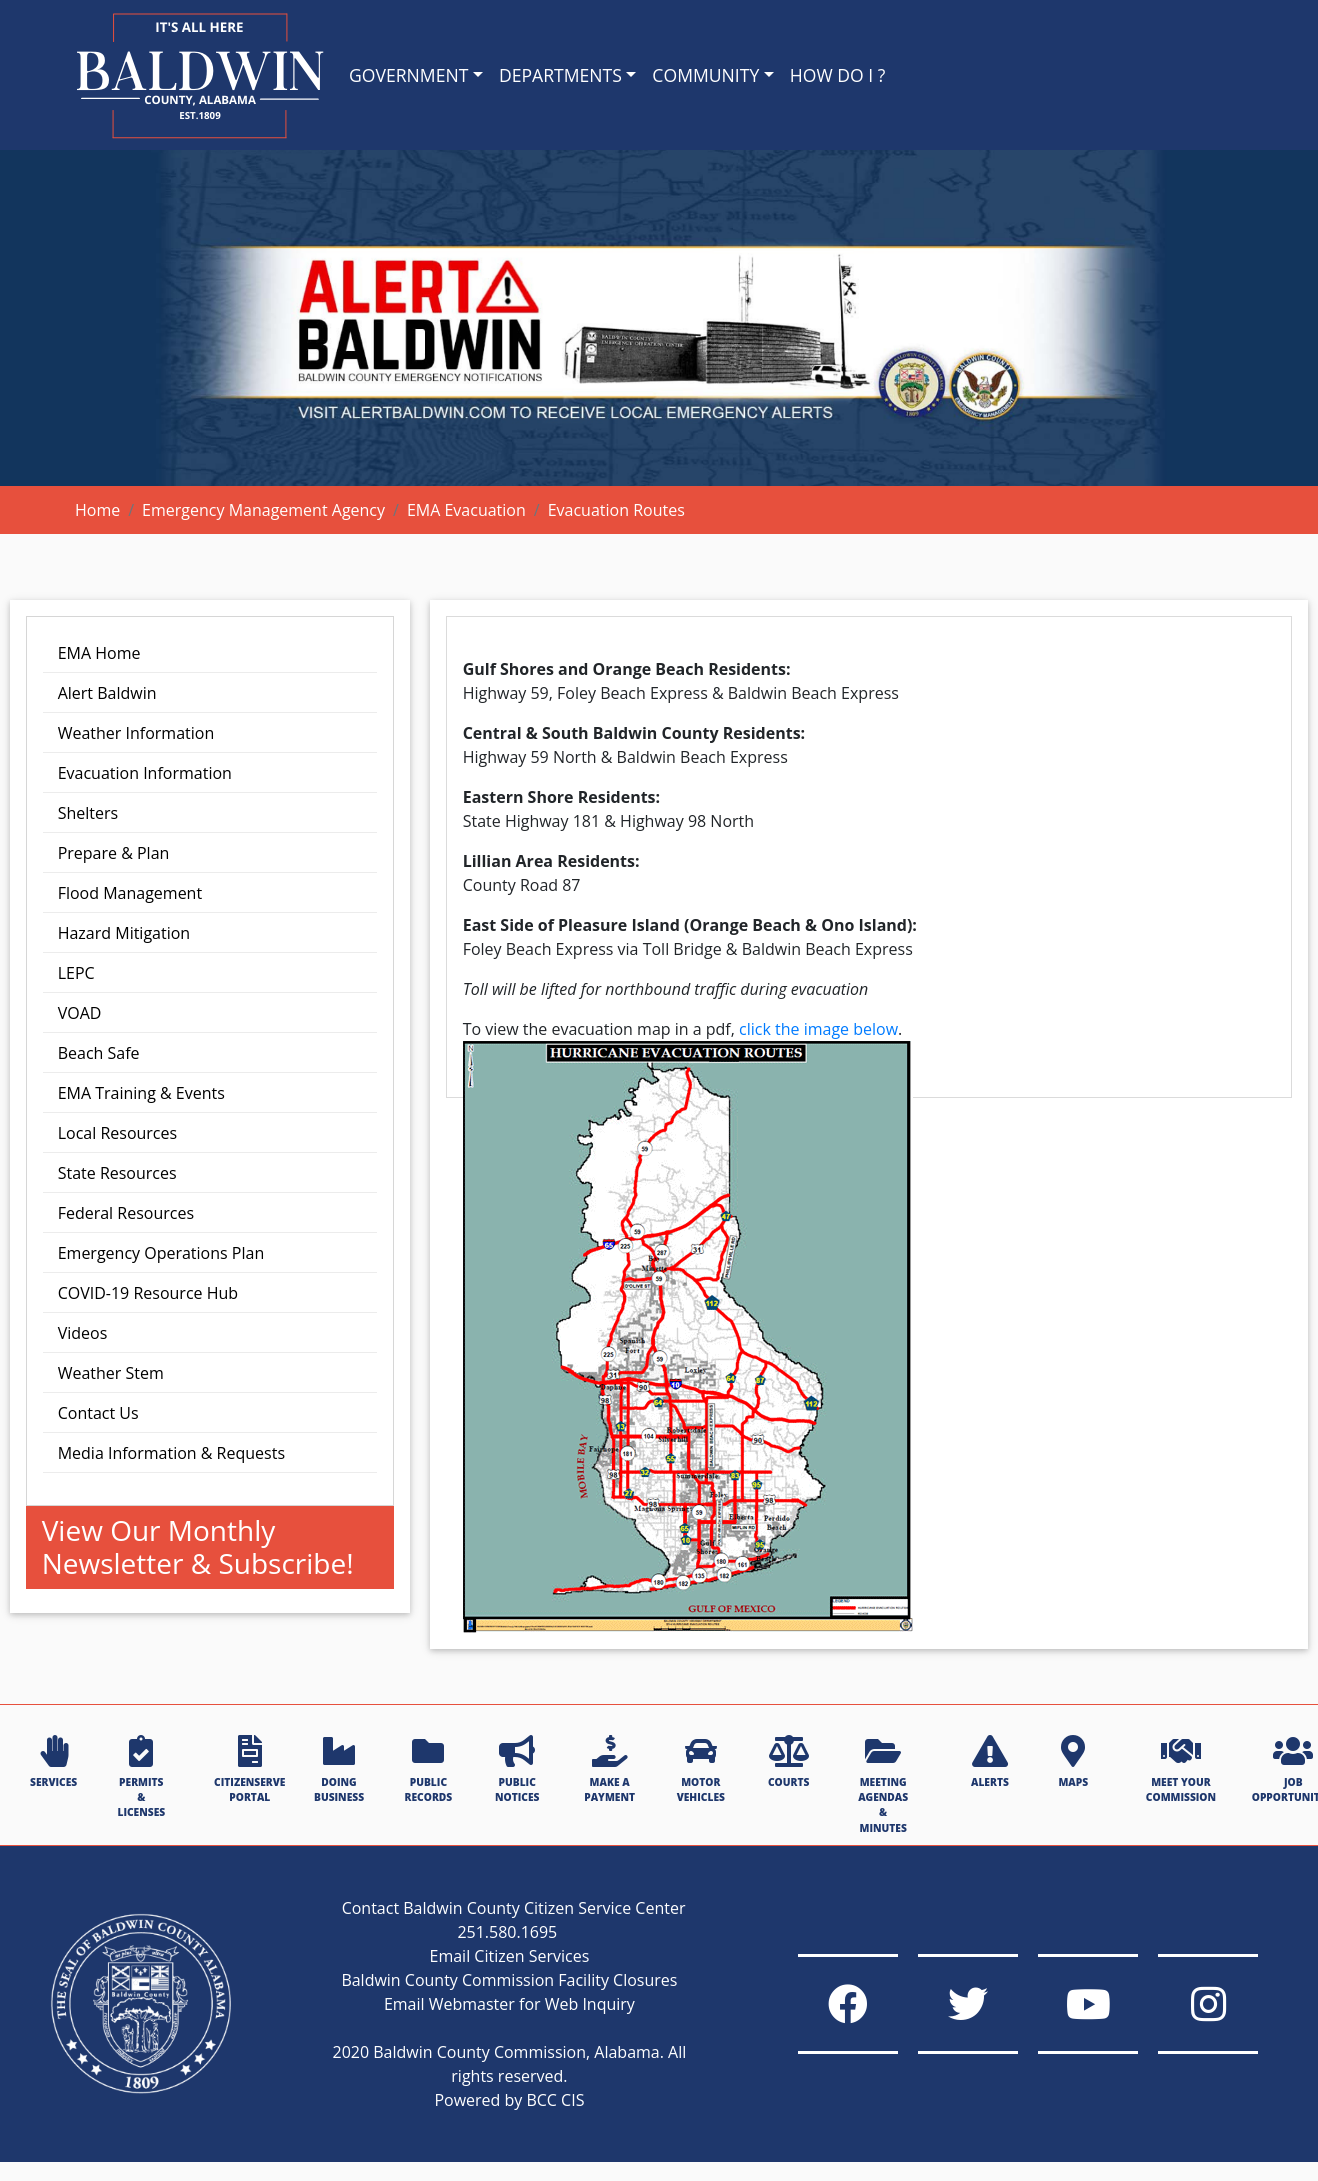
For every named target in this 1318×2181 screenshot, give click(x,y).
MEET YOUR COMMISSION (1181, 1769)
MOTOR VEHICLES (701, 1769)
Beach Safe (99, 1053)
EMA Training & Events (141, 1093)
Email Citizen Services (510, 1956)
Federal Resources (126, 1213)
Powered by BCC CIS (509, 2100)
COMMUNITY (705, 75)
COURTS (788, 1762)
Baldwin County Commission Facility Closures (509, 1980)
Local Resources (117, 1133)
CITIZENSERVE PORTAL (249, 1769)
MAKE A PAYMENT (609, 1769)
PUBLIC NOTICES (517, 1769)
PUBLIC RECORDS (429, 1769)
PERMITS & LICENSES (141, 1777)
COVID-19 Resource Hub (148, 1293)
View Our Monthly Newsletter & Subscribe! (198, 1547)
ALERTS (990, 1762)
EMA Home (99, 653)
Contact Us (98, 1413)
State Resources (117, 1173)
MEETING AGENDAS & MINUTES (883, 1785)
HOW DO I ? (838, 75)
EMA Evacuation (466, 510)
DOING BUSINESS (339, 1769)
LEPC (76, 973)
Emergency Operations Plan (161, 1253)
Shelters (88, 813)
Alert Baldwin (107, 693)
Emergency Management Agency (263, 510)
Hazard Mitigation (124, 933)
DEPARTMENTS (560, 75)
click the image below (818, 1029)
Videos (83, 1333)
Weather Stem (111, 1373)
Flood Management (130, 893)
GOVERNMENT (408, 75)
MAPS (1073, 1762)
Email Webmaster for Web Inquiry (509, 2004)
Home (97, 510)
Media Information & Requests (171, 1453)
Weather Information (136, 733)
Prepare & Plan (114, 853)
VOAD (80, 1013)
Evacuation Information (145, 773)
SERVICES (53, 1762)
